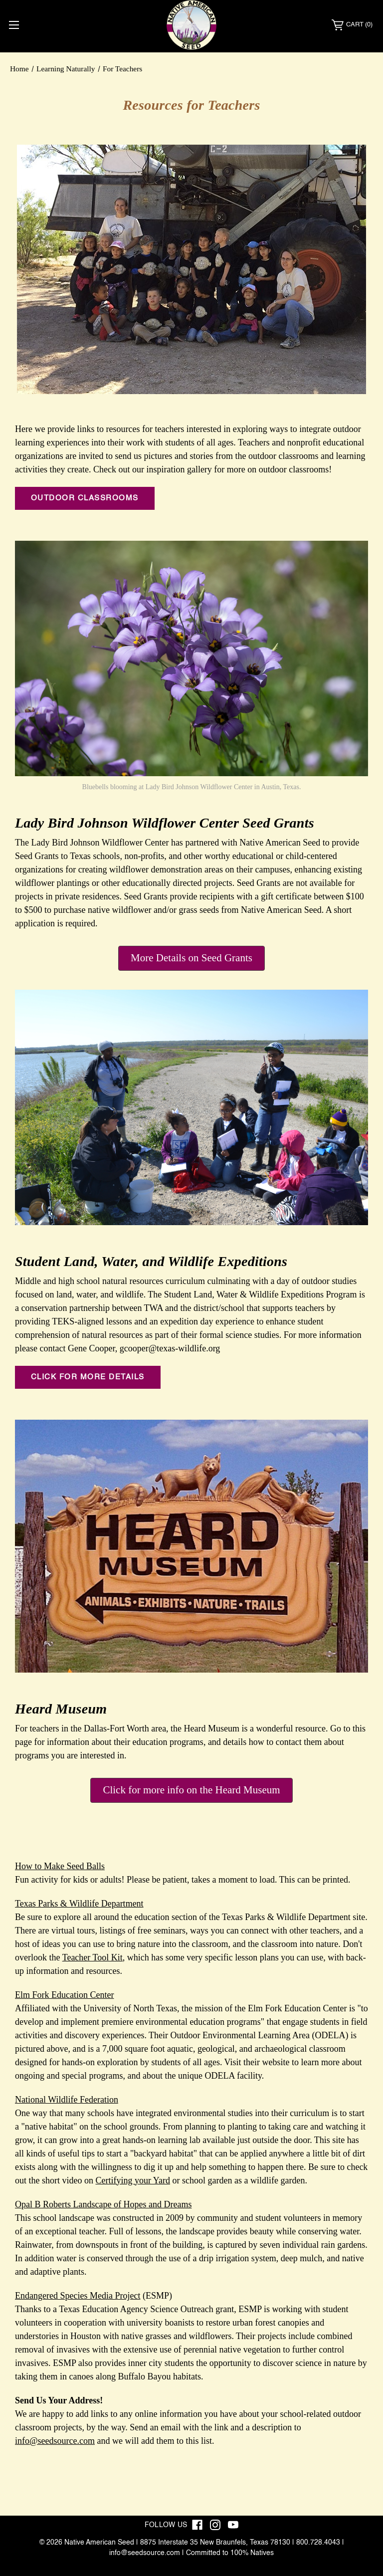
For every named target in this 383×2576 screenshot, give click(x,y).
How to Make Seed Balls (60, 1866)
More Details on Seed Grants (191, 958)
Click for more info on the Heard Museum (191, 1790)
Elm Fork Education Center (64, 1995)
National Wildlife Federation (66, 2100)
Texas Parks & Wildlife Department (79, 1904)
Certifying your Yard (132, 2180)
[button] (191, 958)
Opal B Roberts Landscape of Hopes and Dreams (103, 2204)
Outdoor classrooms (85, 498)
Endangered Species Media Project (77, 2296)
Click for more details (88, 1377)
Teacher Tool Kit (92, 1957)
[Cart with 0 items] (352, 24)
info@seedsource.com (55, 2441)
